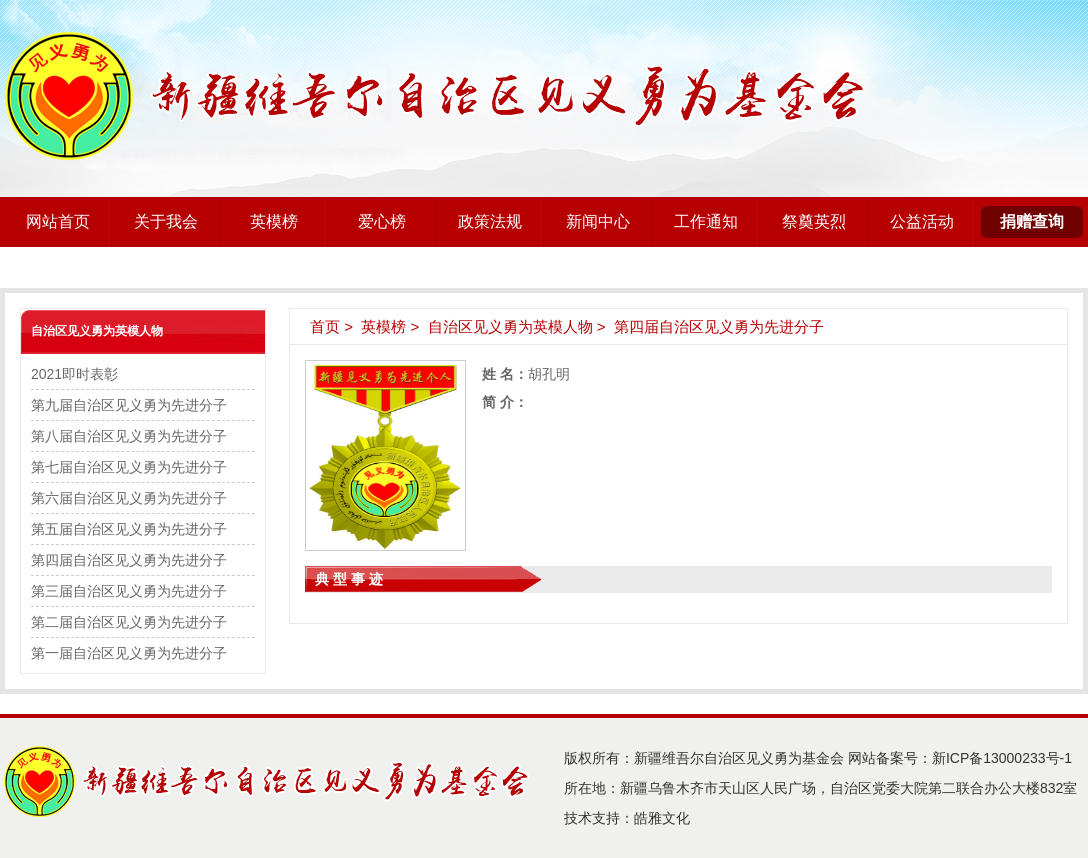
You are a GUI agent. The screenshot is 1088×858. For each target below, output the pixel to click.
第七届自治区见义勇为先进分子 (129, 467)
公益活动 (922, 221)
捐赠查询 (1032, 221)
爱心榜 (382, 221)
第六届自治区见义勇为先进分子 (129, 498)
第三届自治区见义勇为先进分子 (129, 591)
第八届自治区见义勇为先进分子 (129, 436)
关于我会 (166, 221)
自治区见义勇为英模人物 (97, 331)
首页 (325, 326)
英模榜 (274, 221)
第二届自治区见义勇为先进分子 (129, 622)
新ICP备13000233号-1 (1002, 758)
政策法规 (490, 221)
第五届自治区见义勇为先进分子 (129, 529)
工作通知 (706, 221)
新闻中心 (598, 221)
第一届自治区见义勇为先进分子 (129, 653)
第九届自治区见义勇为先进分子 (129, 405)
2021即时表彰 (74, 374)
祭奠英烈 (814, 221)
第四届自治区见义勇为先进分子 (129, 560)
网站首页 (58, 221)
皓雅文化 (662, 818)
